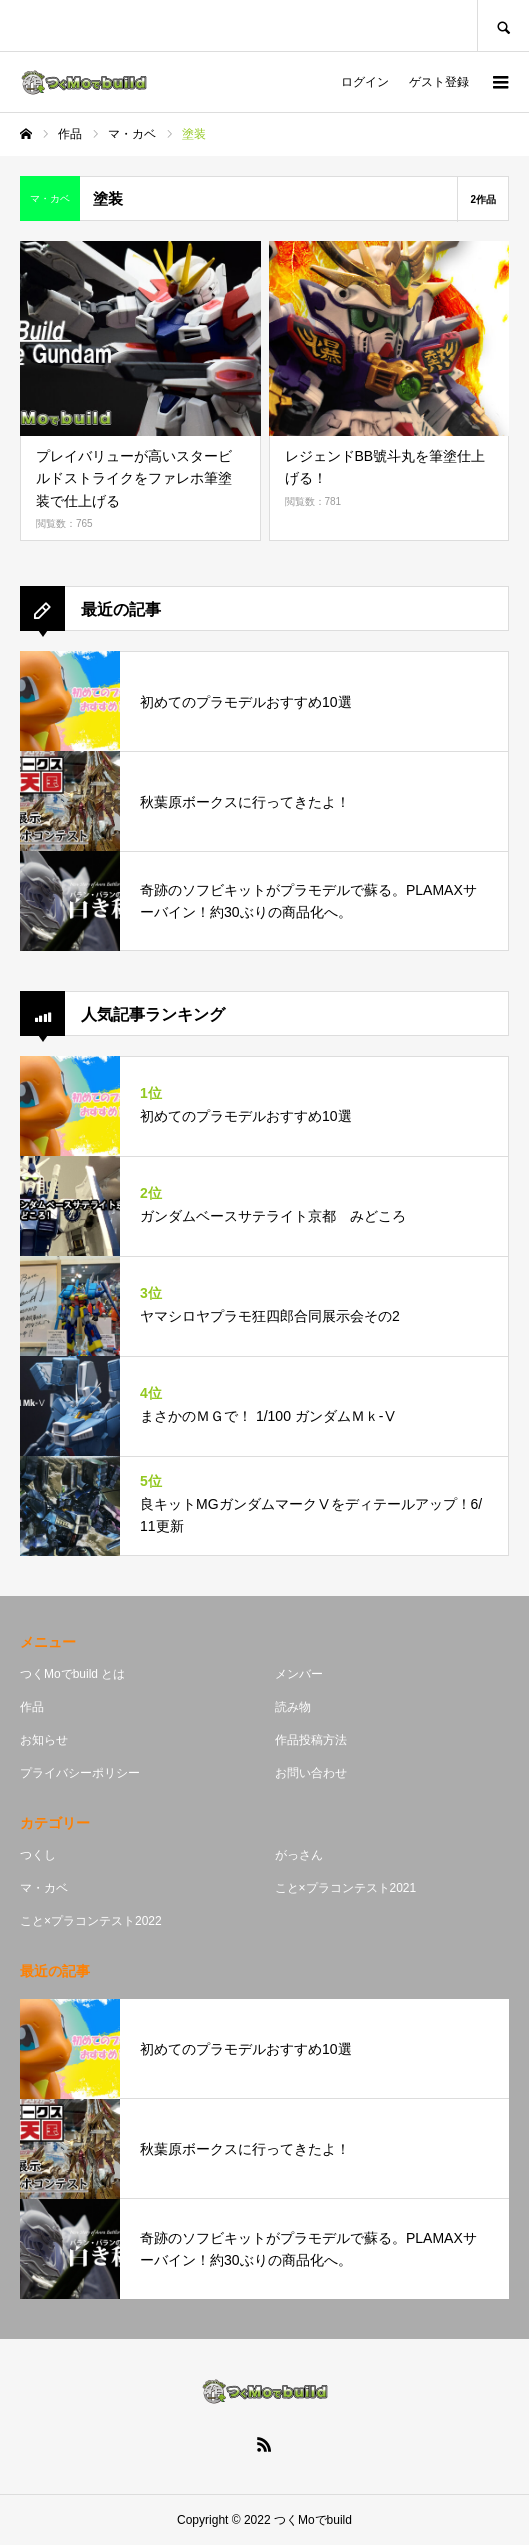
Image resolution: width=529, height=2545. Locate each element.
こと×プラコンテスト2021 (346, 1888)
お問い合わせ (311, 1773)
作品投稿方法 (311, 1740)
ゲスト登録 (439, 82)
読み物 (293, 1707)
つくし (38, 1855)
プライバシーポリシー (80, 1773)
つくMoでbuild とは (72, 1674)
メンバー (299, 1674)
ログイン (365, 82)
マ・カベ (44, 1888)
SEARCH (503, 25)
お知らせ (44, 1740)
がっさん (299, 1855)
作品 (32, 1707)
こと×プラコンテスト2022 (91, 1921)
